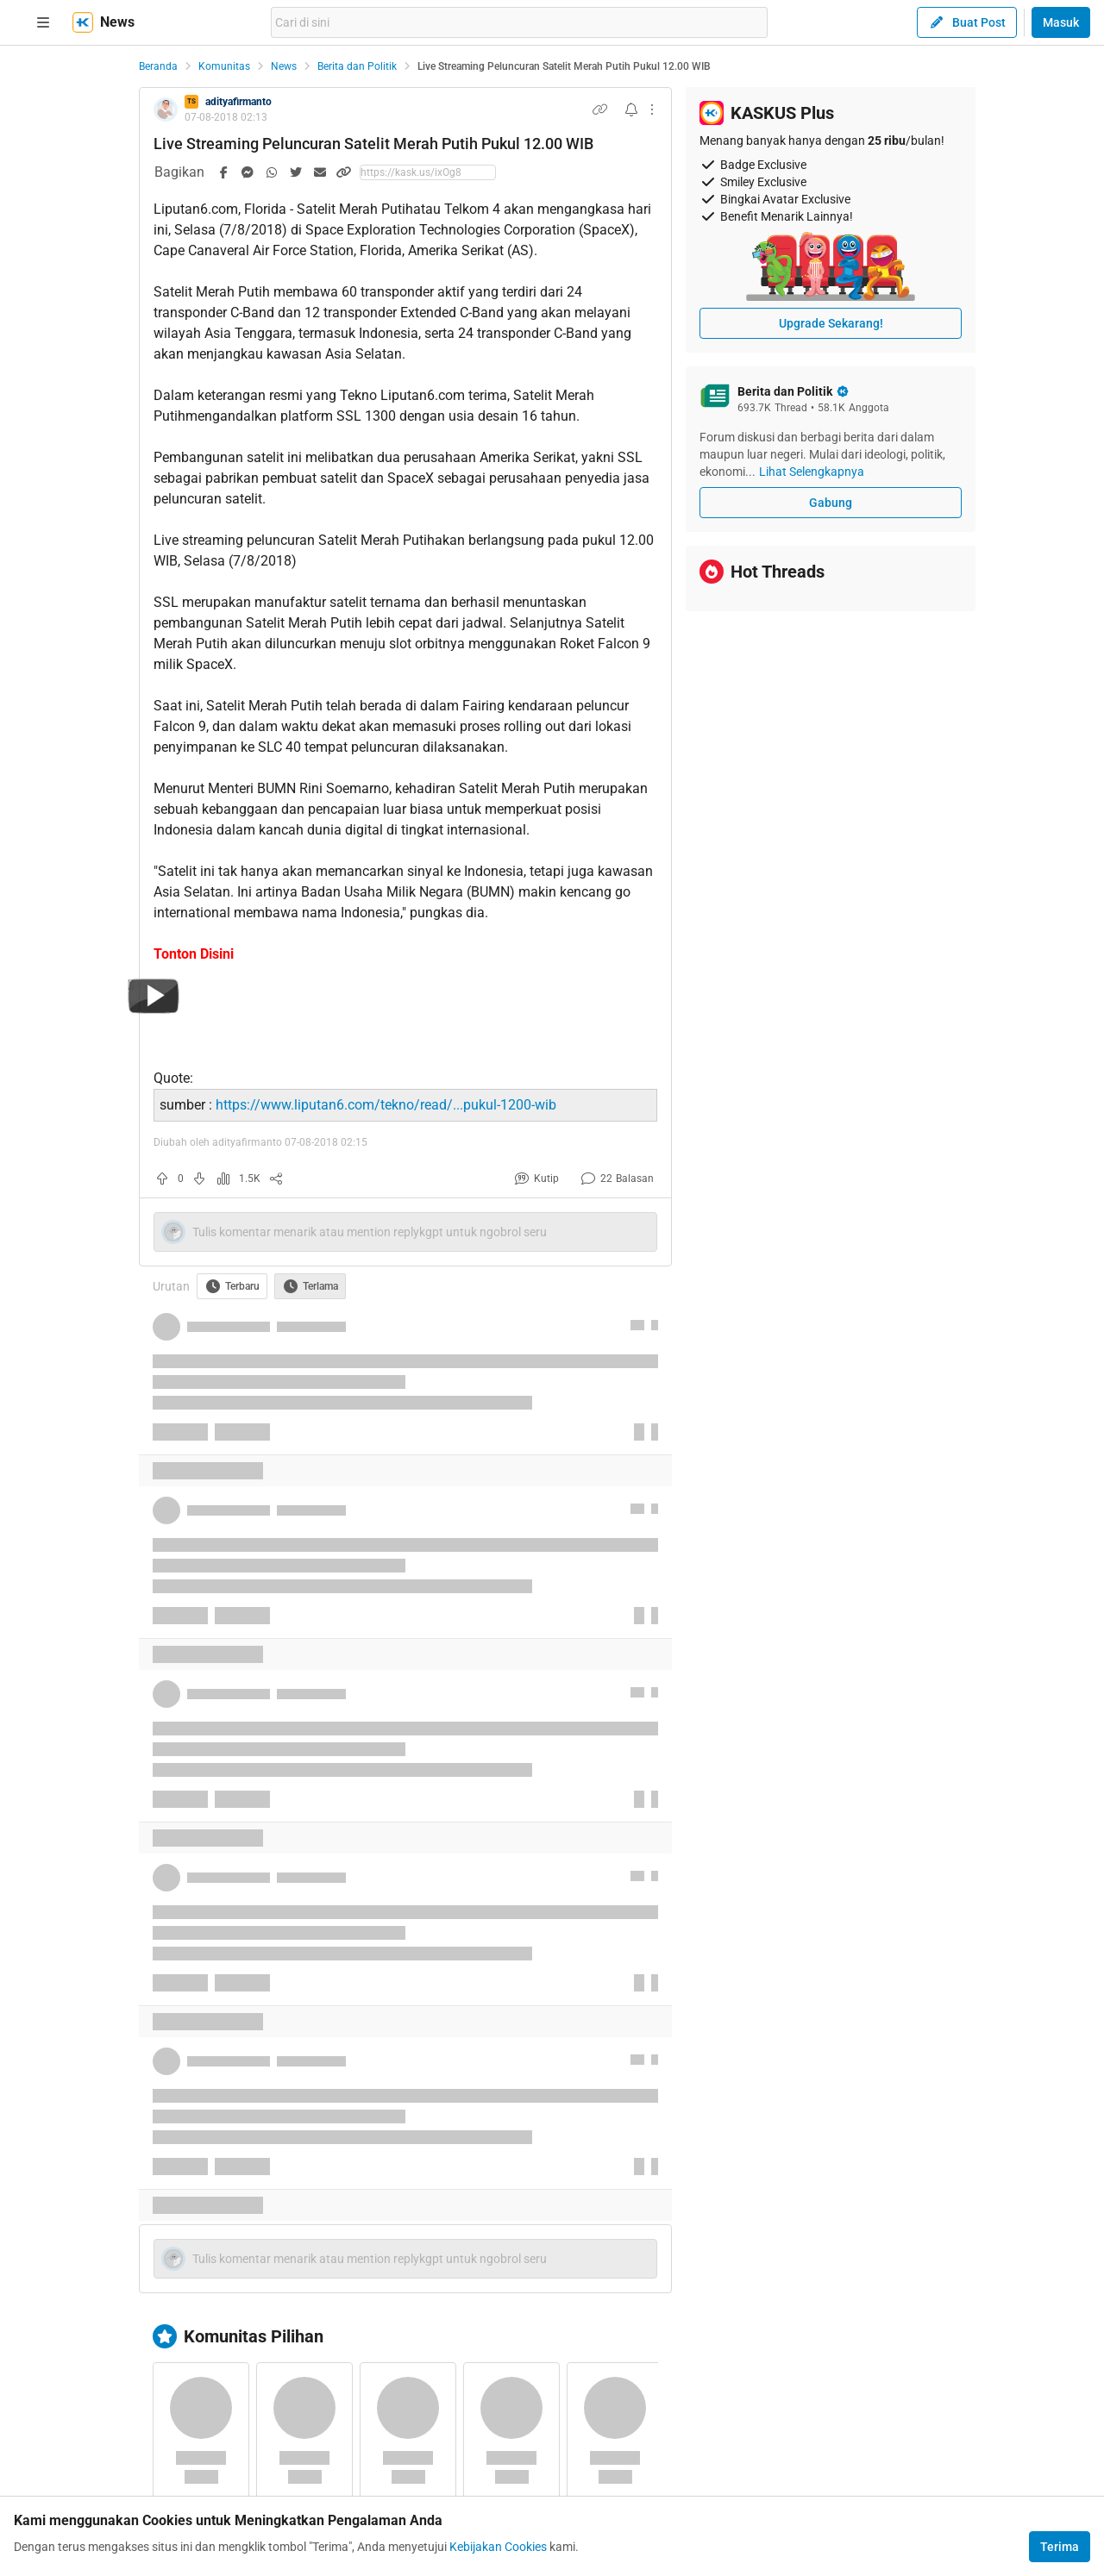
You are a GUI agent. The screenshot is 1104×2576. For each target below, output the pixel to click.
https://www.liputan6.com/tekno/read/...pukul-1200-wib (386, 1105)
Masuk (1061, 22)
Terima (1059, 2547)
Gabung (830, 503)
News (284, 66)
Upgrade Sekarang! (831, 323)
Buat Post (967, 22)
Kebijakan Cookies (498, 2547)
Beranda (158, 66)
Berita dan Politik (357, 66)
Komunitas (224, 66)
